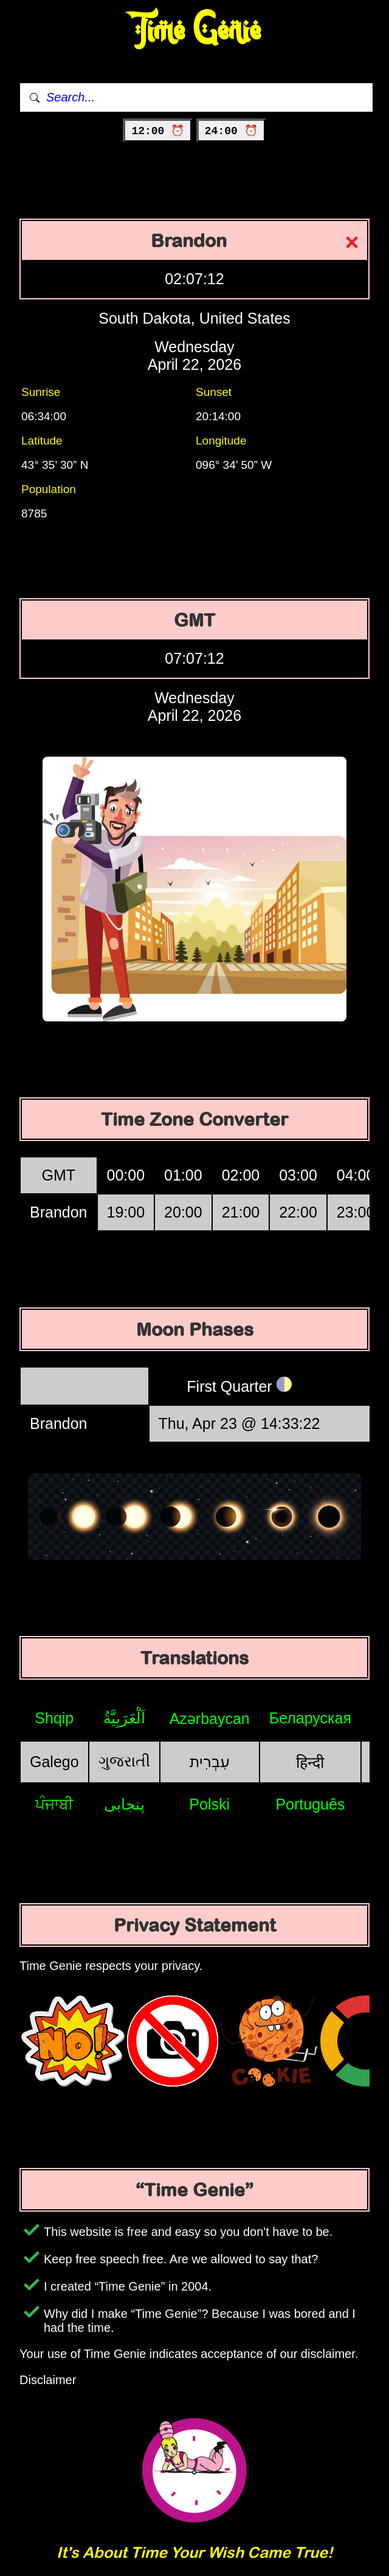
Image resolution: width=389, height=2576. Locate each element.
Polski (209, 1804)
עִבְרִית (210, 1761)
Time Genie (195, 30)
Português (310, 1804)
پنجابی (124, 1804)
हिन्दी (310, 1762)
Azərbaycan (210, 1718)
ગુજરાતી (124, 1761)
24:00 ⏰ (231, 131)
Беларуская (310, 1717)
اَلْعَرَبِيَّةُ (124, 1717)
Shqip (54, 1717)
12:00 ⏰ (157, 131)
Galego (54, 1761)
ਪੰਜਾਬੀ (54, 1804)
